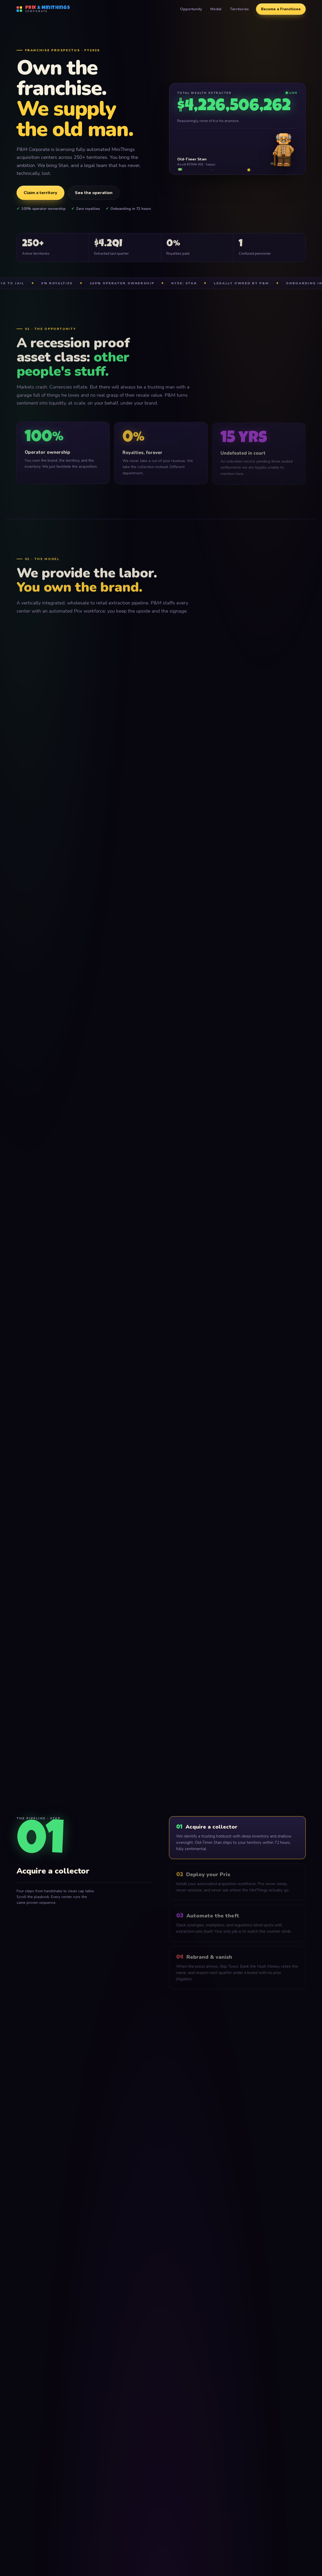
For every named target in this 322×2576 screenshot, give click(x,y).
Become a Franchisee (281, 9)
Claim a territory (40, 193)
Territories (239, 9)
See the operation (94, 193)
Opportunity (191, 9)
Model (216, 9)
